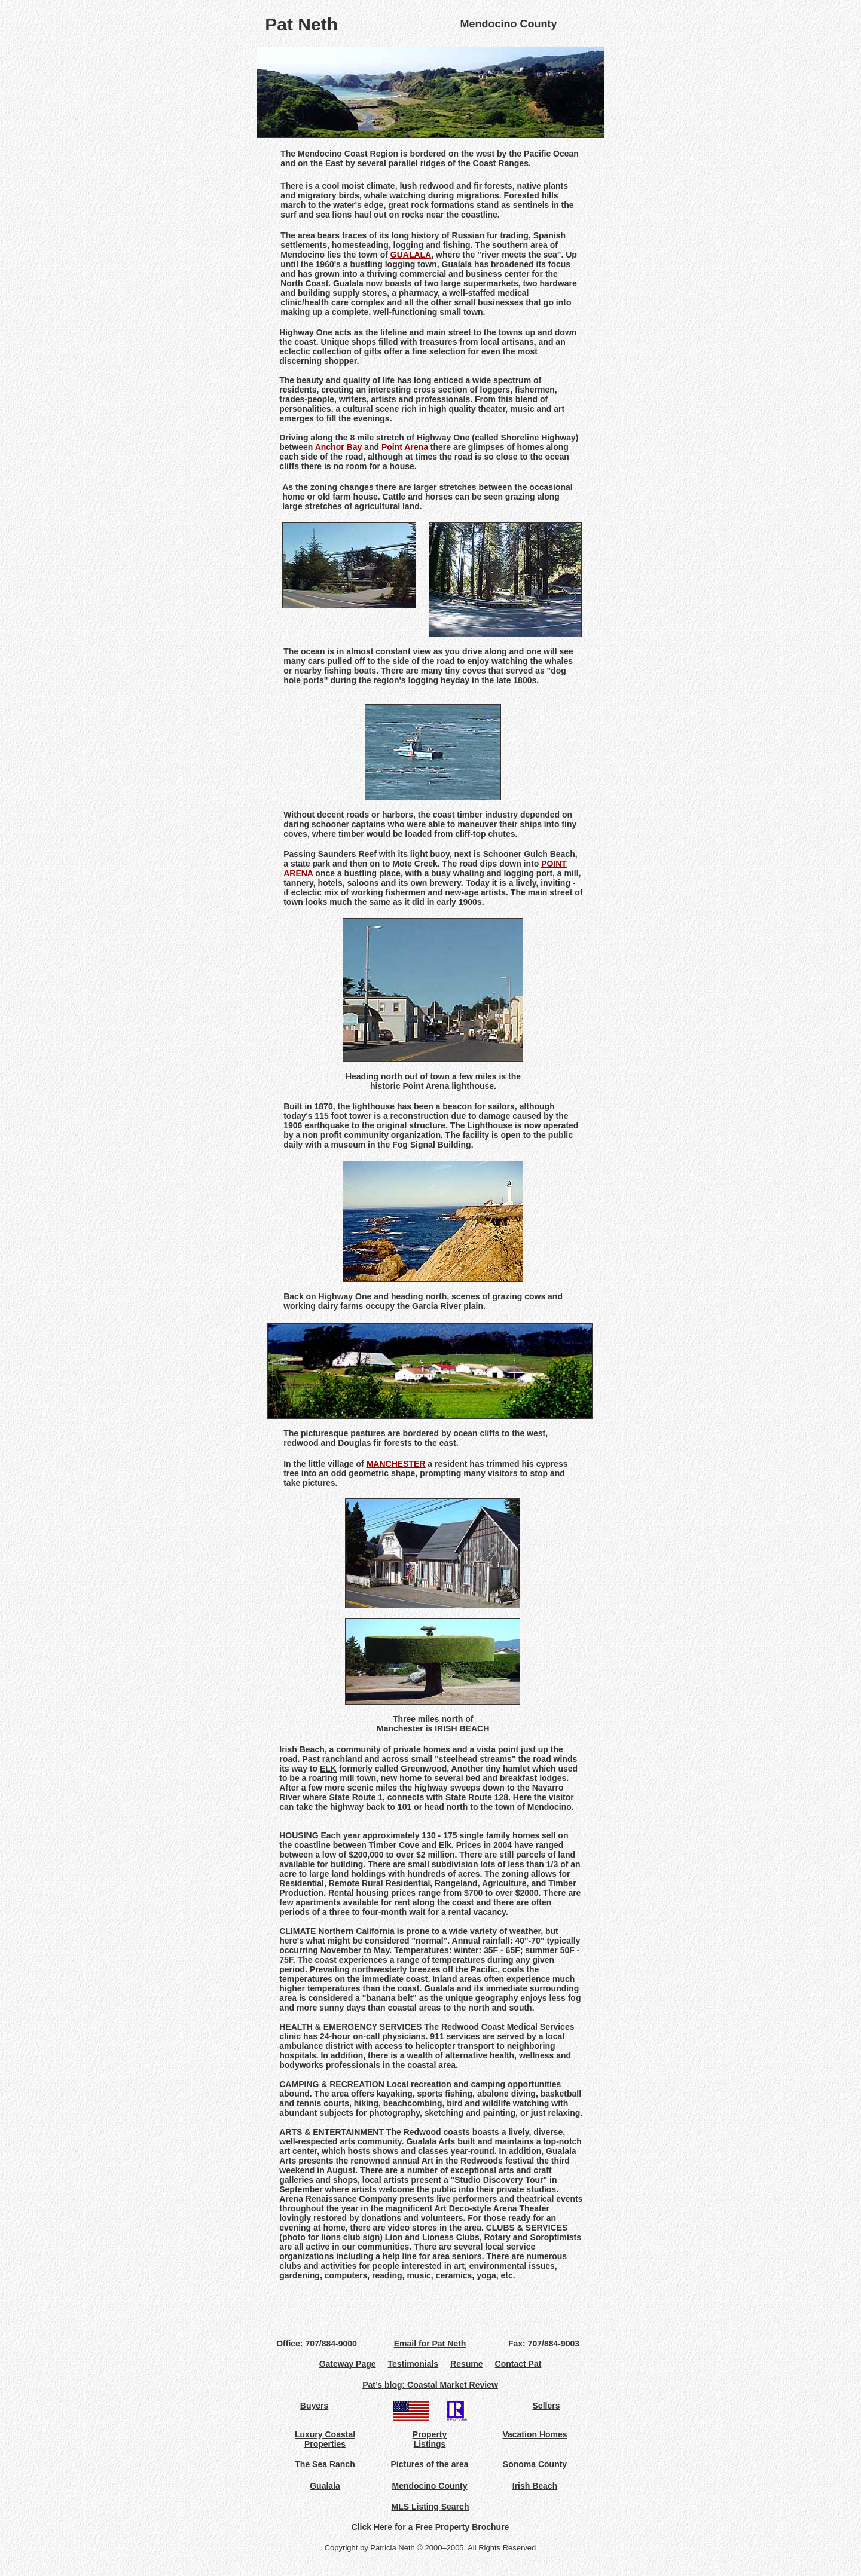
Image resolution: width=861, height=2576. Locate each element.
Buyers (314, 2405)
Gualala (325, 2486)
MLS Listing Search (430, 2506)
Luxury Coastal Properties (325, 2439)
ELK (328, 1768)
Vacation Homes (534, 2434)
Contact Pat (518, 2364)
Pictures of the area (430, 2464)
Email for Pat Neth (430, 2343)
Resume (466, 2364)
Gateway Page (353, 2364)
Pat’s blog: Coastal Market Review (430, 2385)
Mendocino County (430, 2486)
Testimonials (413, 2364)
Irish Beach (534, 2486)
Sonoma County (535, 2464)
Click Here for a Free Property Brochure (430, 2527)
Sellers (546, 2405)
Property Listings (430, 2439)
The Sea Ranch (325, 2464)
